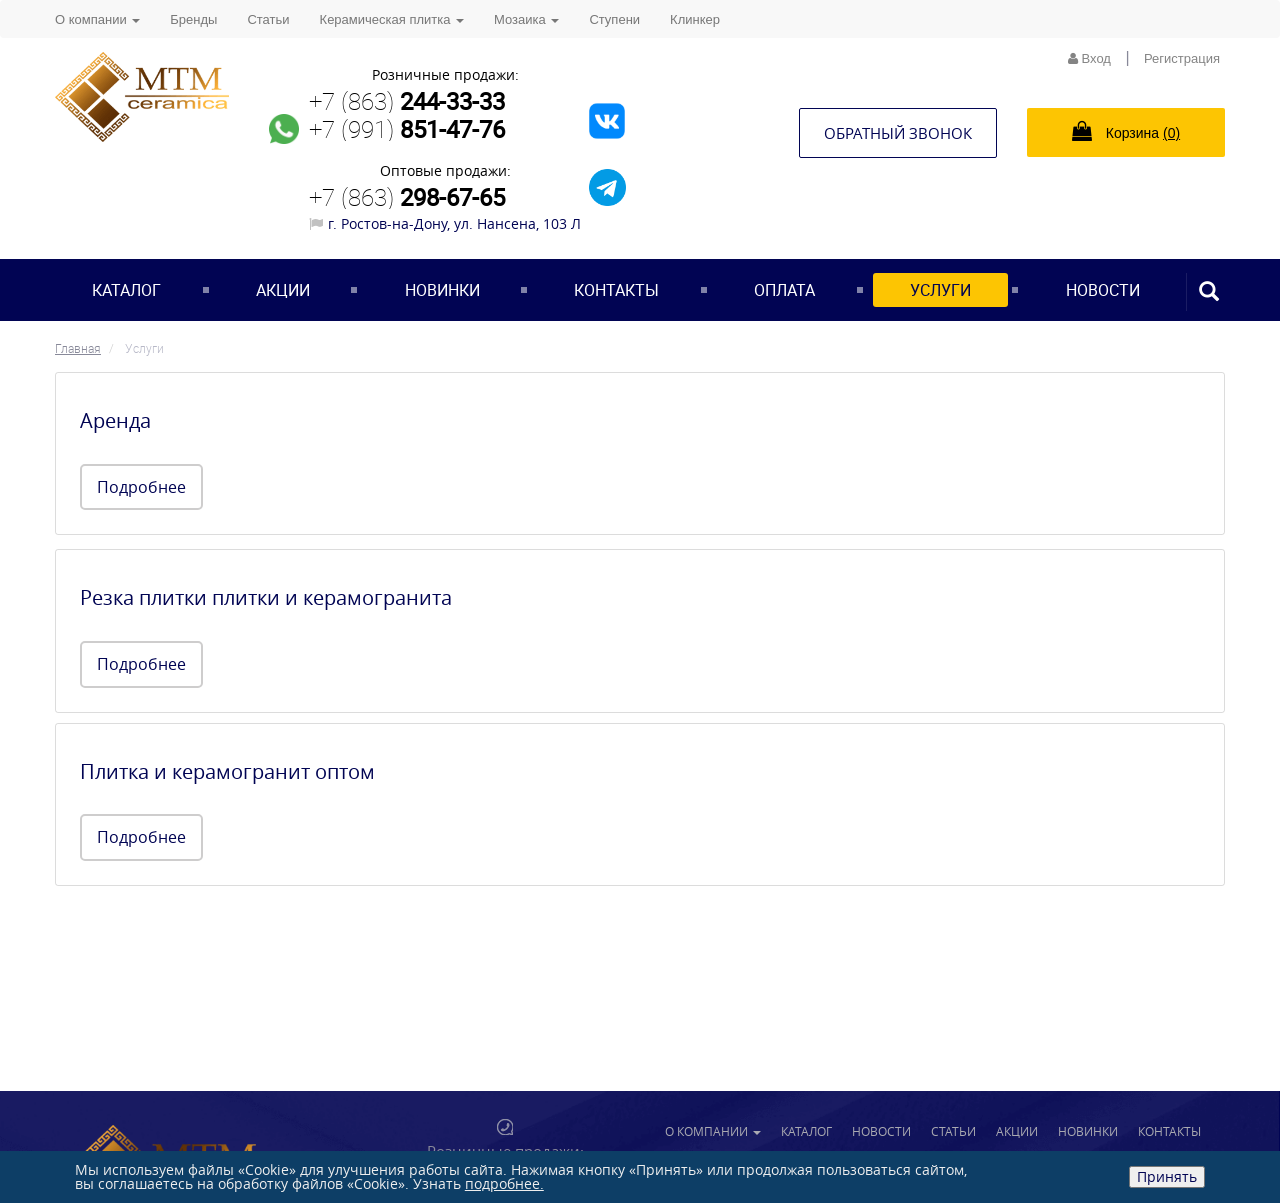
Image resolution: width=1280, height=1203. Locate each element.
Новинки (442, 290)
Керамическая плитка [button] (392, 19)
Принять (1167, 1176)
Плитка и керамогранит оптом (227, 771)
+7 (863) (407, 101)
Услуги (940, 290)
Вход (1089, 58)
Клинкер (695, 19)
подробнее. (504, 1183)
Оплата (784, 290)
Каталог (126, 290)
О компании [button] (97, 19)
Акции (283, 290)
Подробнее (141, 487)
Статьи (268, 19)
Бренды (193, 19)
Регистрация (1182, 58)
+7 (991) (407, 129)
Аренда (115, 420)
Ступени (614, 19)
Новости (1103, 290)
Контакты (616, 290)
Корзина (1126, 131)
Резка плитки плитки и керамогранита (266, 597)
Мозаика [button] (526, 19)
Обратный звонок (898, 133)
